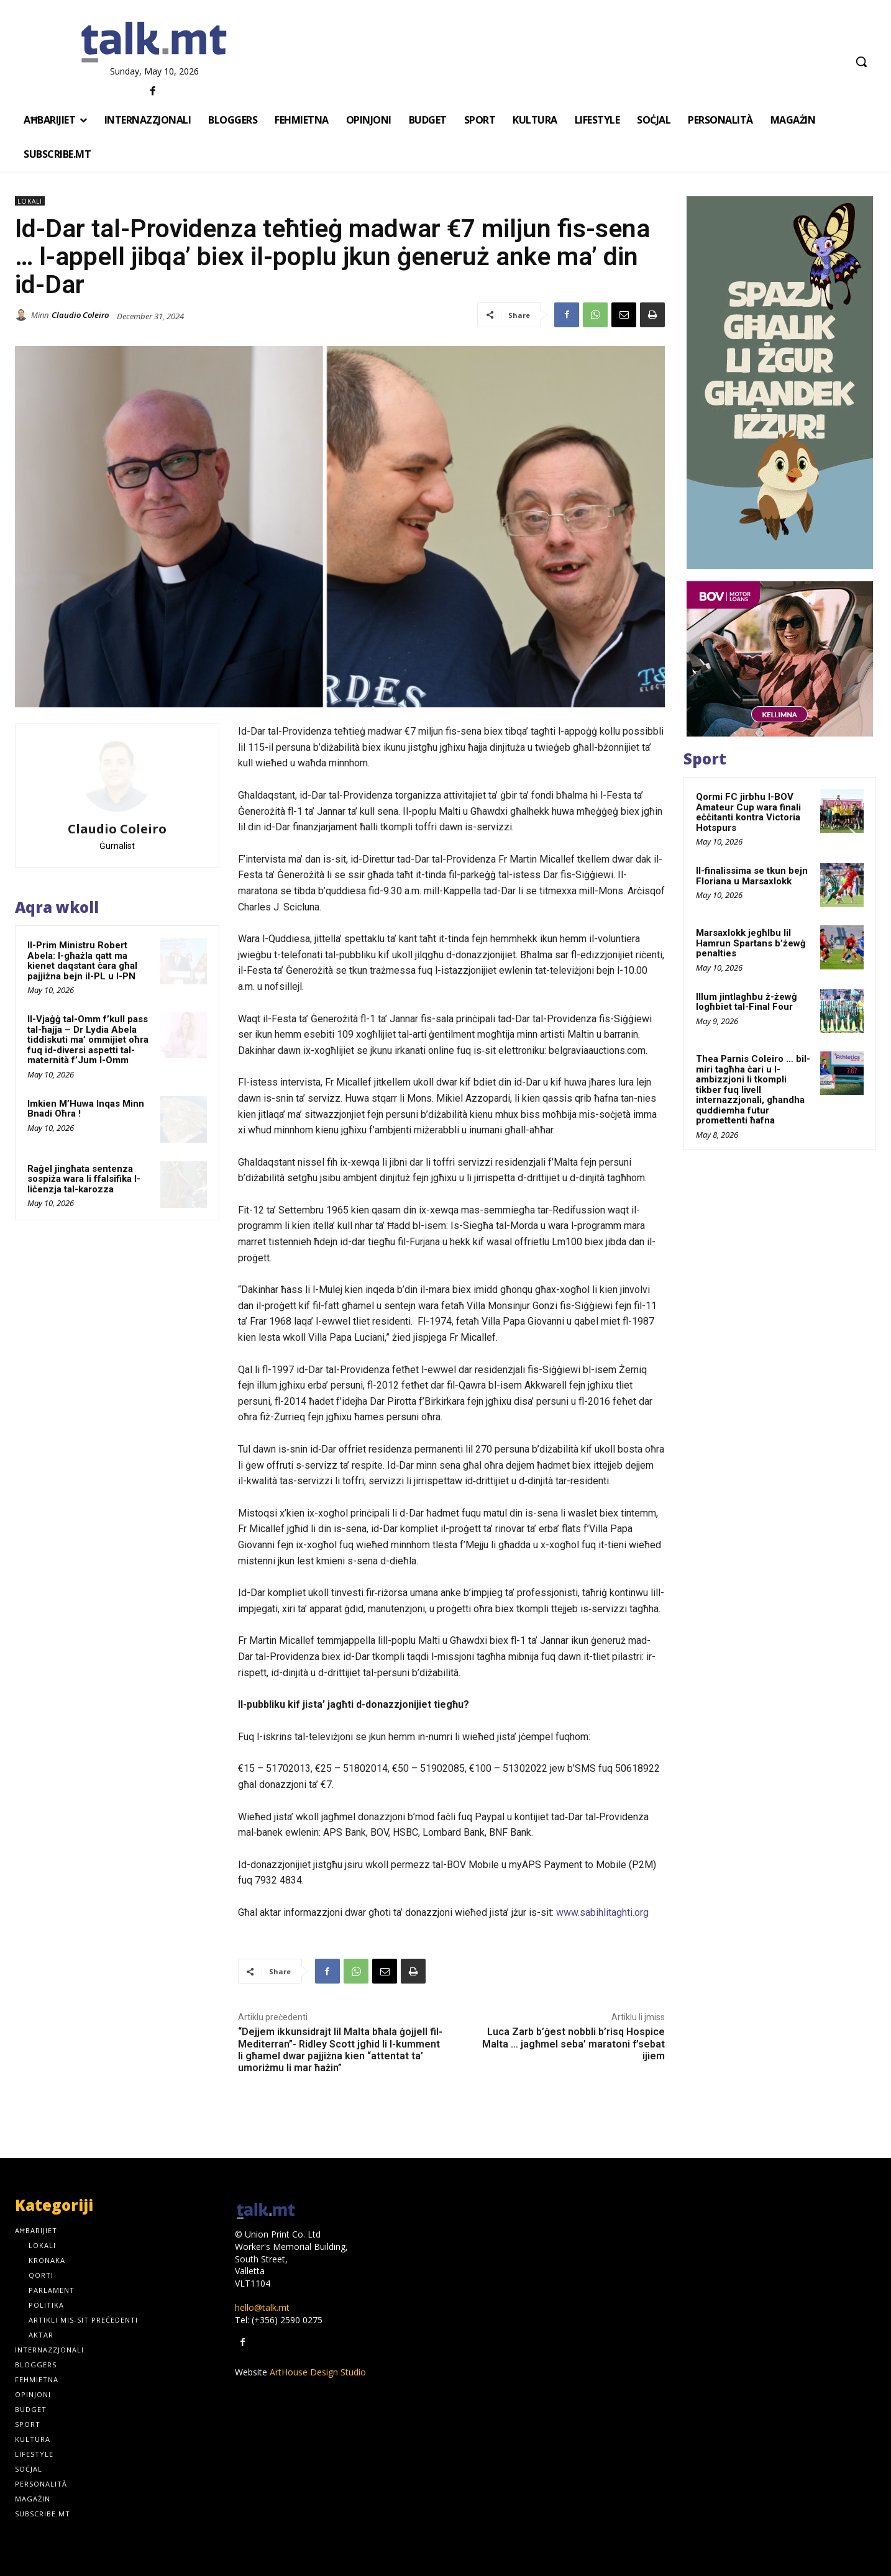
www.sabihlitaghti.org (602, 1912)
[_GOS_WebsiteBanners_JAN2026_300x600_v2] (779, 382)
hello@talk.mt (262, 2307)
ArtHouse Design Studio (318, 2372)
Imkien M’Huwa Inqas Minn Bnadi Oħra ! (85, 1109)
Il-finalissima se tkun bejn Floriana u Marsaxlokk (752, 876)
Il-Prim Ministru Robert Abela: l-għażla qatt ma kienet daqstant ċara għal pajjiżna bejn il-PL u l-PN (82, 961)
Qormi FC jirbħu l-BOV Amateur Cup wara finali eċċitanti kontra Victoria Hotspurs (748, 812)
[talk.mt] (154, 43)
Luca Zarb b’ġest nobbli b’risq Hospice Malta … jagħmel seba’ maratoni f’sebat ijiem (573, 2043)
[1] (779, 659)
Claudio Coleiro (80, 314)
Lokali (30, 201)
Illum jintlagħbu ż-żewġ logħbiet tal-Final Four (746, 1002)
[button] (861, 61)
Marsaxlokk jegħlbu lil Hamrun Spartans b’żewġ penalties (751, 943)
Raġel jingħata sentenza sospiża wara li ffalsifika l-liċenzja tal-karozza (83, 1179)
